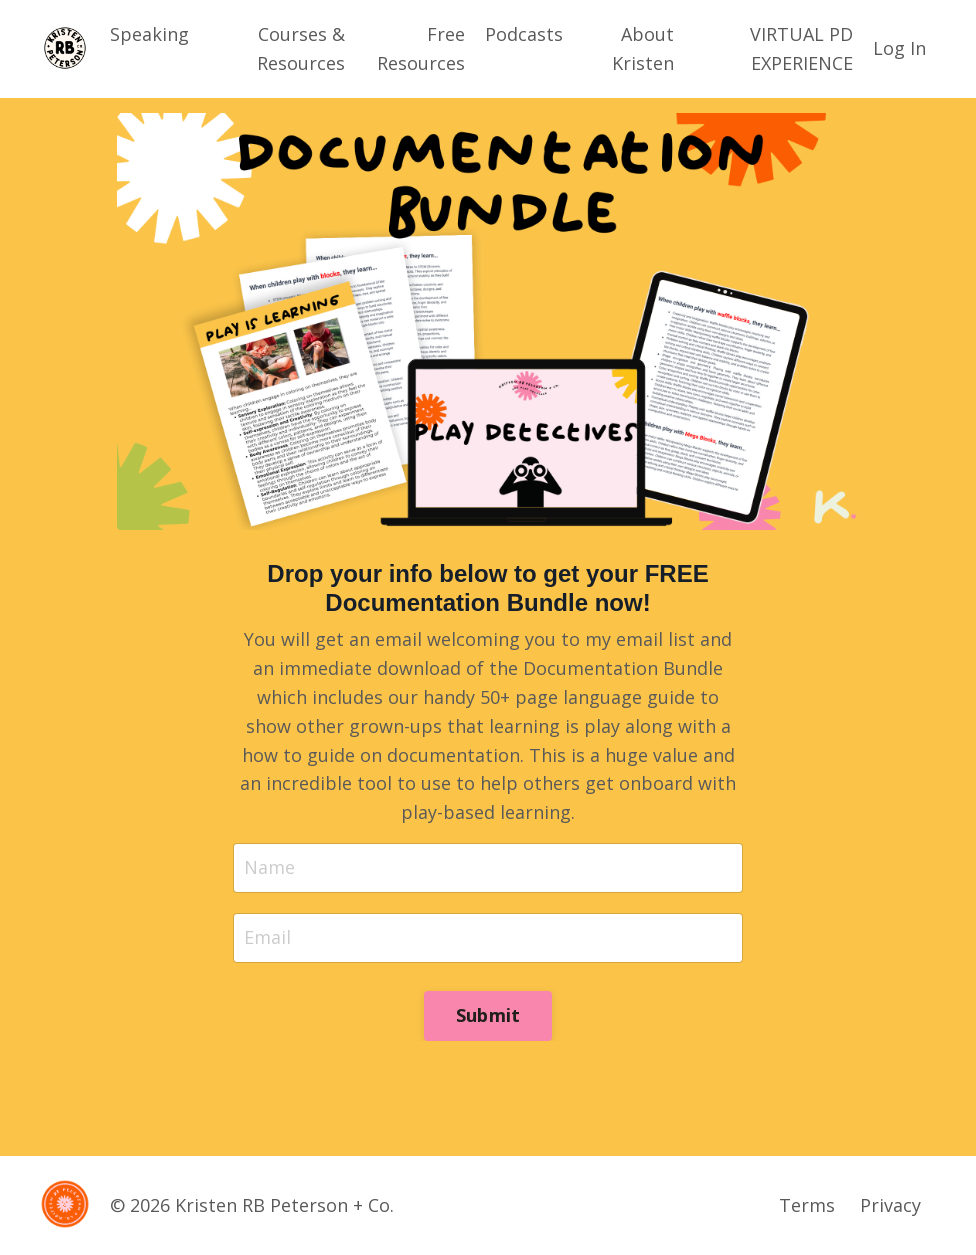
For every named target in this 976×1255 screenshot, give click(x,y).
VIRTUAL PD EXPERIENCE (801, 48)
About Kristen (643, 48)
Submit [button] (488, 1015)
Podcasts (524, 34)
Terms (807, 1205)
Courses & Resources (301, 48)
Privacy (890, 1205)
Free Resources (421, 48)
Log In (899, 48)
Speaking (149, 34)
